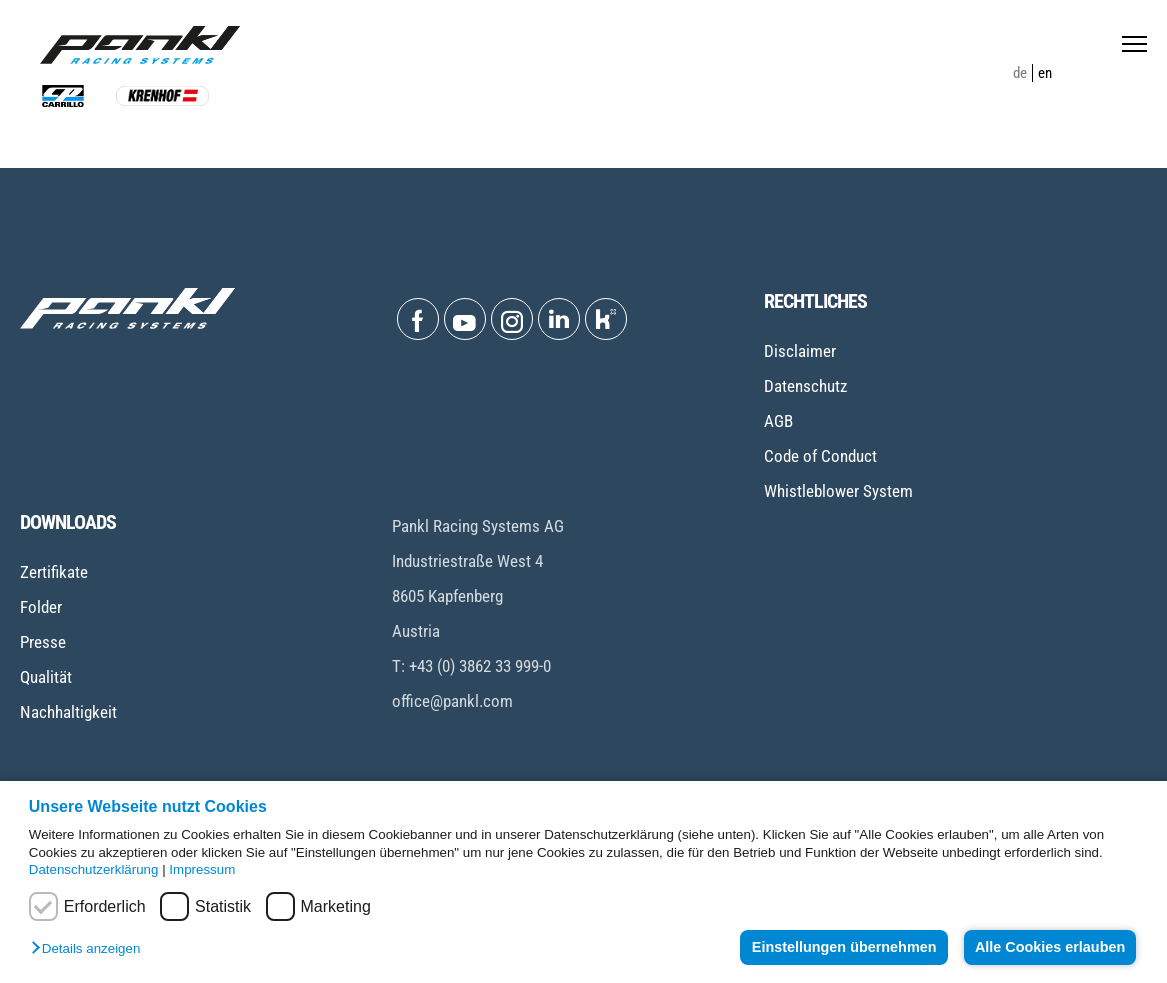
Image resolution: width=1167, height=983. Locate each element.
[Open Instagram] (512, 319)
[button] (90, 949)
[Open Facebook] (418, 319)
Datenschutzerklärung (94, 869)
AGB (778, 421)
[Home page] (140, 45)
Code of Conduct (820, 456)
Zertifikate (54, 572)
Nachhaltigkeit (68, 712)
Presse (43, 642)
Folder (41, 607)
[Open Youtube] (465, 319)
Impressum (202, 869)
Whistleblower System (838, 491)
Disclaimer (800, 351)
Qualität (46, 677)
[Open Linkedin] (559, 319)
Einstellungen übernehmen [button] (842, 947)
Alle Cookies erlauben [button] (1049, 947)
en (1045, 73)
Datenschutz (805, 386)
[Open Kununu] (606, 319)
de (1020, 73)
